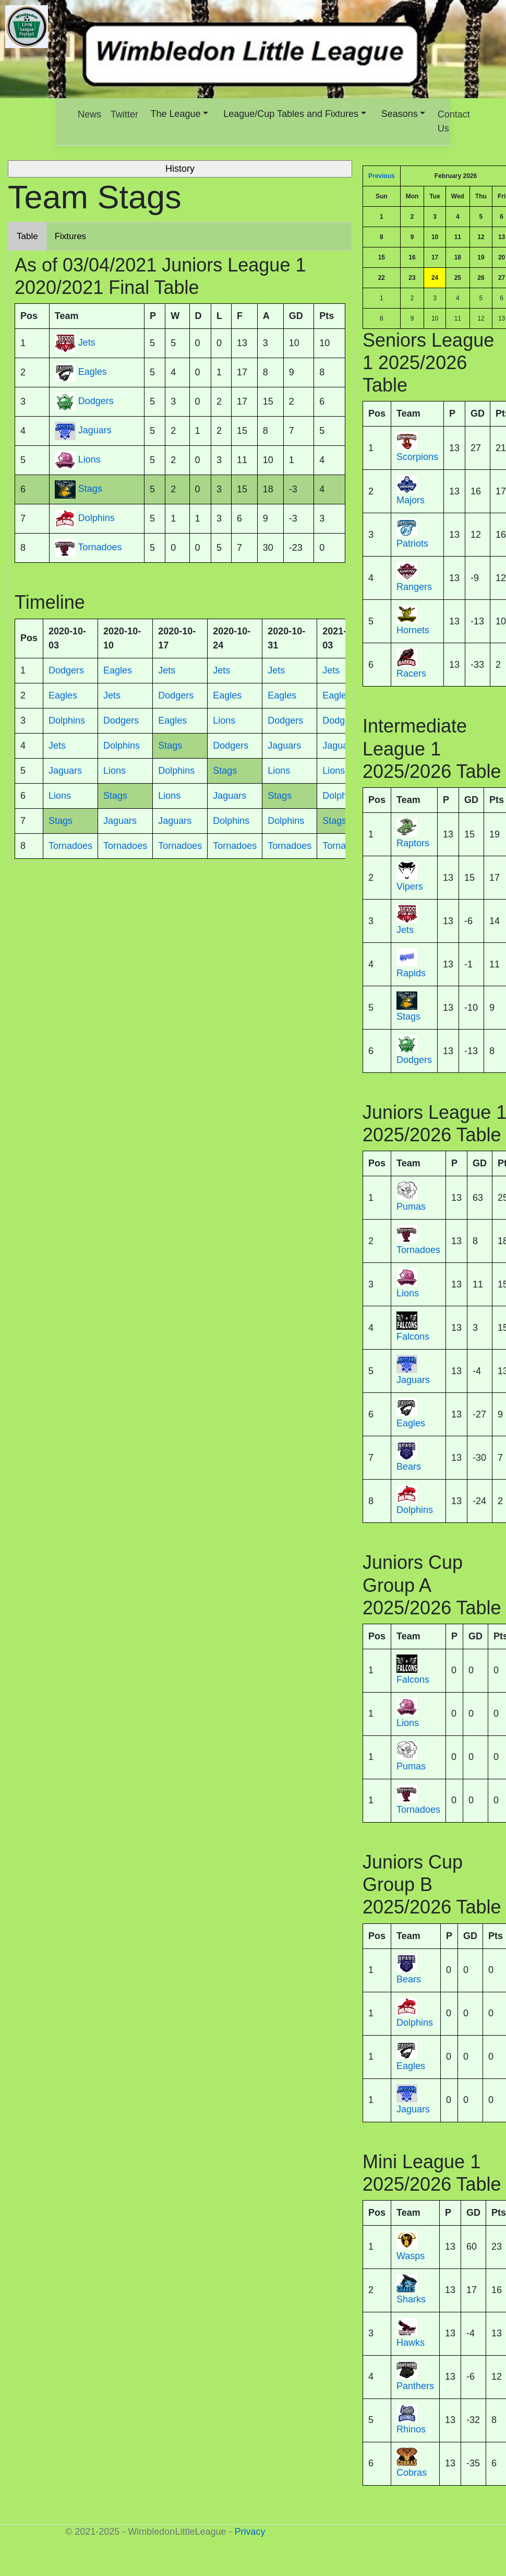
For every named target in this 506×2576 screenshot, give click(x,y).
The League (176, 114)
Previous (381, 176)
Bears (408, 1466)
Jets (405, 930)
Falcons (412, 1336)
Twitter (124, 114)
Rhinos (411, 2429)
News (89, 114)
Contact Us (454, 121)
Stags (408, 1016)
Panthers (415, 2386)
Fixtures (70, 236)
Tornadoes (418, 1250)
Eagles (410, 1423)
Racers (411, 673)
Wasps (410, 2256)
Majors (410, 500)
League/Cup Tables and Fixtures (290, 114)
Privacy (249, 2531)
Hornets (412, 630)
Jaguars (413, 1380)
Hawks (410, 2342)
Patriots (412, 543)
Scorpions (417, 457)
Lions (407, 1293)
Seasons (399, 114)
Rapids (411, 973)
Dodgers (414, 1060)
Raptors (412, 843)
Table (27, 236)
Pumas (411, 1206)
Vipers (409, 886)
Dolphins (414, 1510)
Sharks (411, 2299)
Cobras (411, 2472)
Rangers (414, 587)
